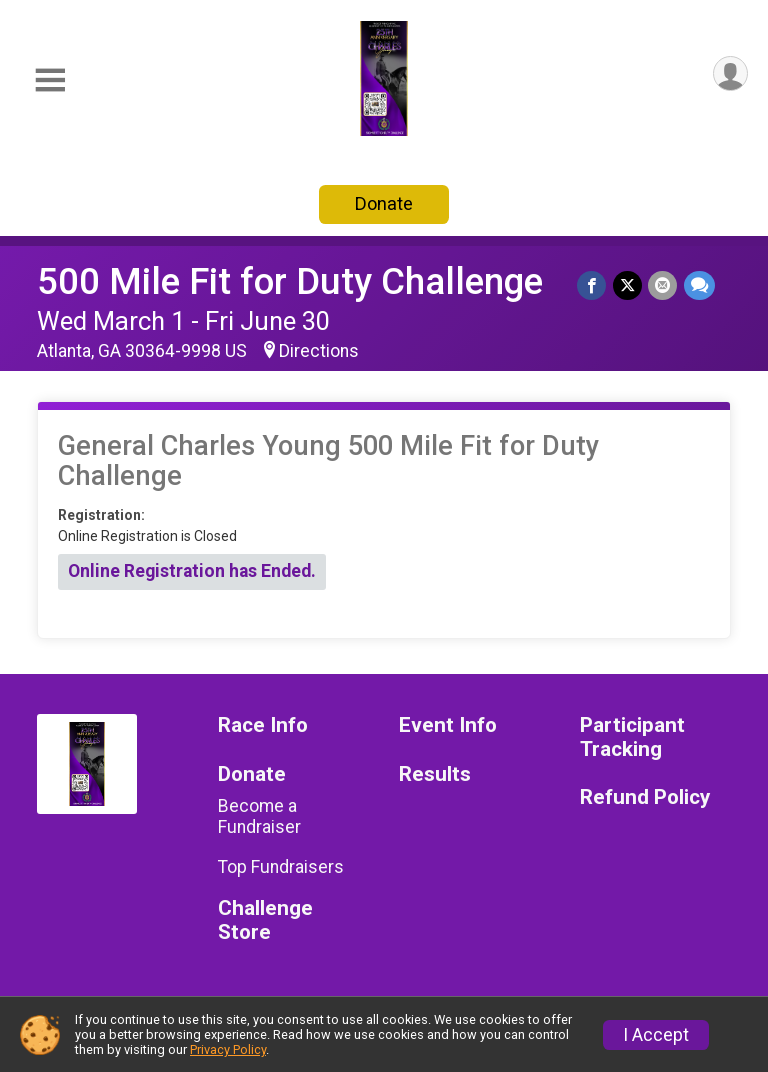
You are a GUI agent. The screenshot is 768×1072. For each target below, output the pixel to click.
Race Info (263, 725)
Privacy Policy (228, 1049)
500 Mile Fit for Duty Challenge (290, 281)
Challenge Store (265, 920)
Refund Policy (645, 797)
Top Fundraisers (281, 867)
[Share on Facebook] (593, 285)
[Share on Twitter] (628, 285)
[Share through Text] (699, 285)
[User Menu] (729, 74)
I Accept (656, 1035)
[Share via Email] (663, 285)
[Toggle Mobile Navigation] (50, 80)
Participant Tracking (632, 737)
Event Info (448, 725)
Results (435, 774)
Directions (319, 351)
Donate (384, 203)
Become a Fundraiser (259, 816)
